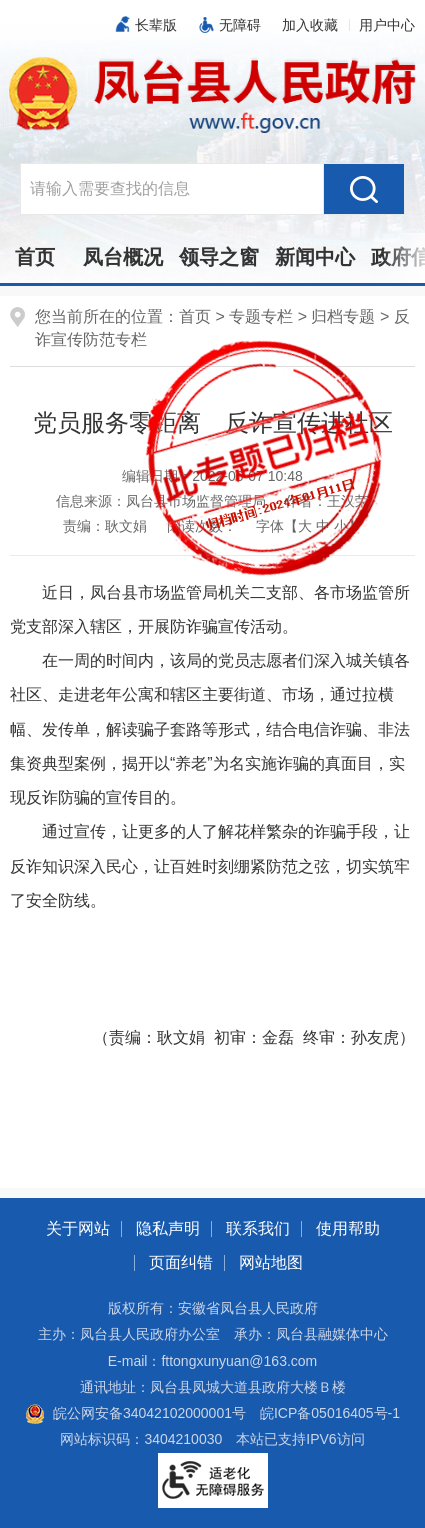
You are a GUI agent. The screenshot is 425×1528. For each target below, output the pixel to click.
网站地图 (271, 1262)
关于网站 (78, 1228)
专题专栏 (261, 316)
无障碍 (240, 25)
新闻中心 (315, 257)
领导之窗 (219, 257)
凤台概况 (123, 257)
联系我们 (258, 1228)
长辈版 (156, 25)
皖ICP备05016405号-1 (330, 1413)
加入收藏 (310, 25)
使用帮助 (348, 1228)
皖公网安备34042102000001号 (135, 1413)
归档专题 (343, 316)
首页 (35, 257)
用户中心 (387, 25)
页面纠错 (181, 1262)
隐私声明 (168, 1228)
